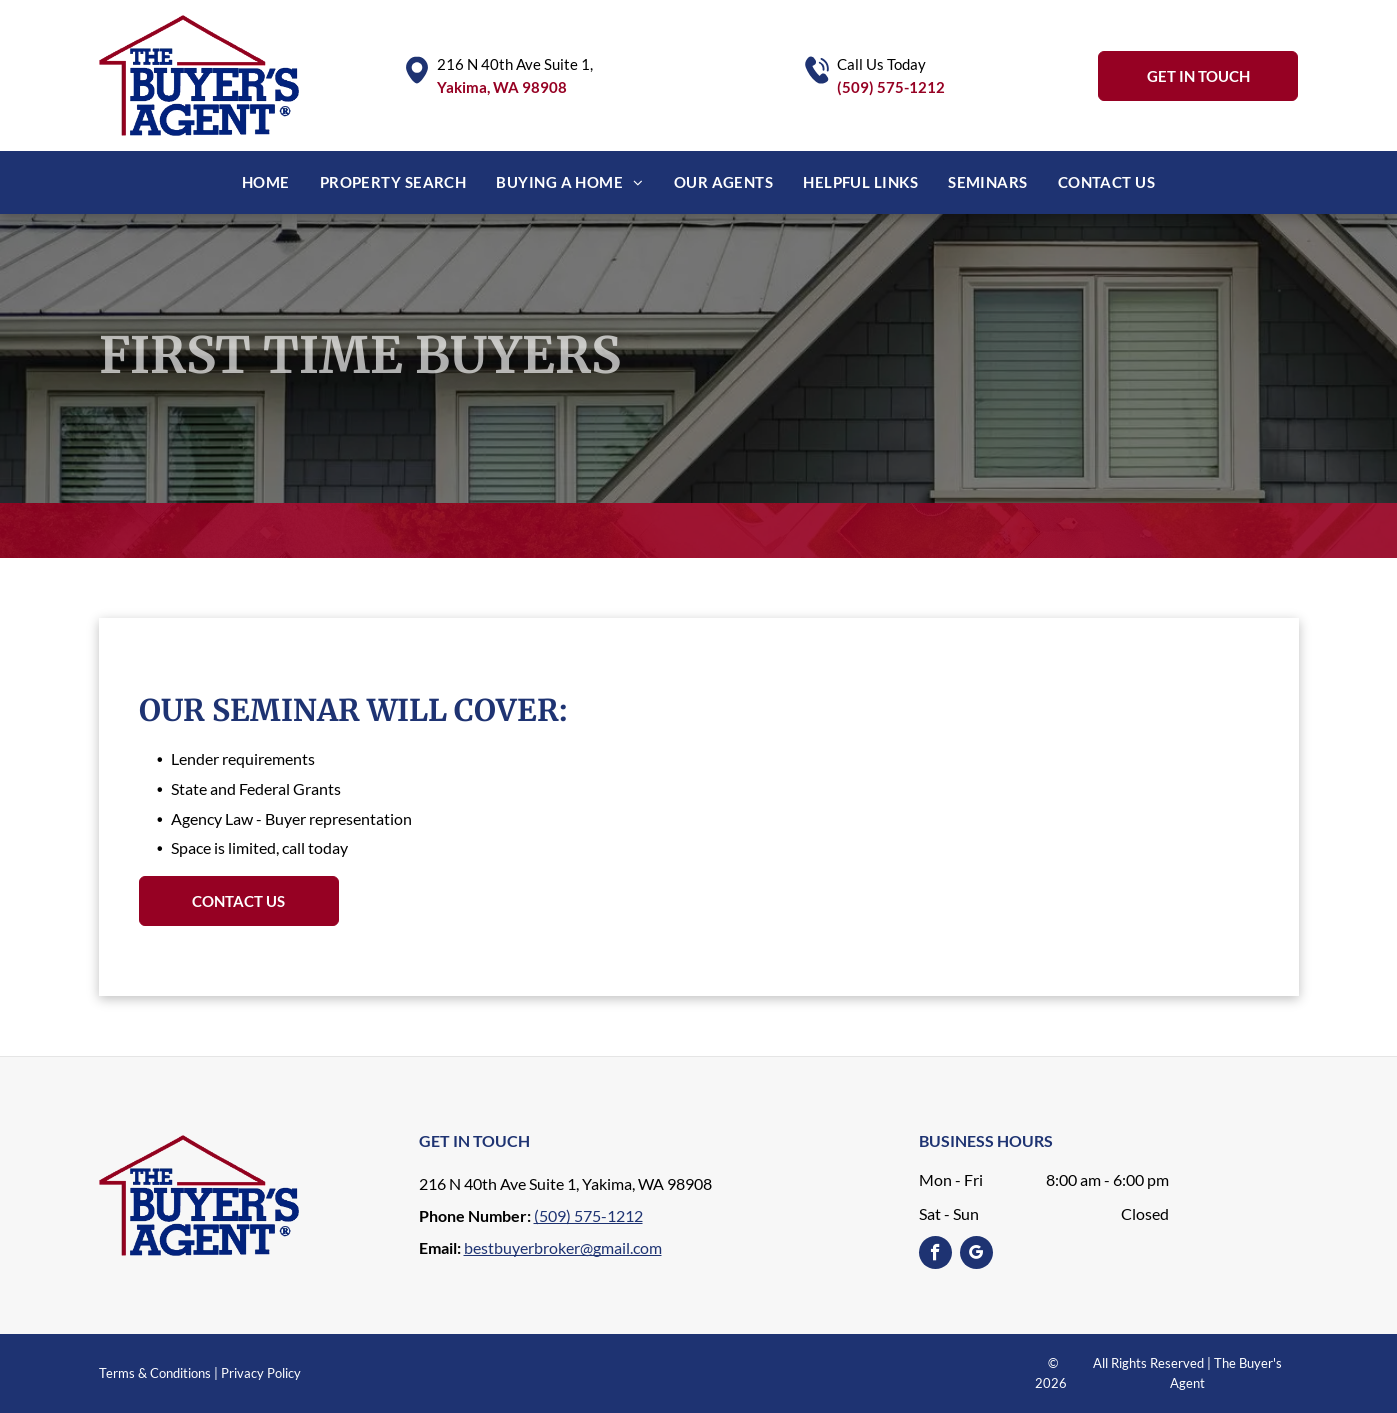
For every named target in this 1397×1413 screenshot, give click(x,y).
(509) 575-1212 (891, 87)
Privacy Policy (261, 1373)
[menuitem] (266, 182)
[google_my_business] (976, 1255)
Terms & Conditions (155, 1373)
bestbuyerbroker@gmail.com (563, 1247)
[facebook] (935, 1255)
